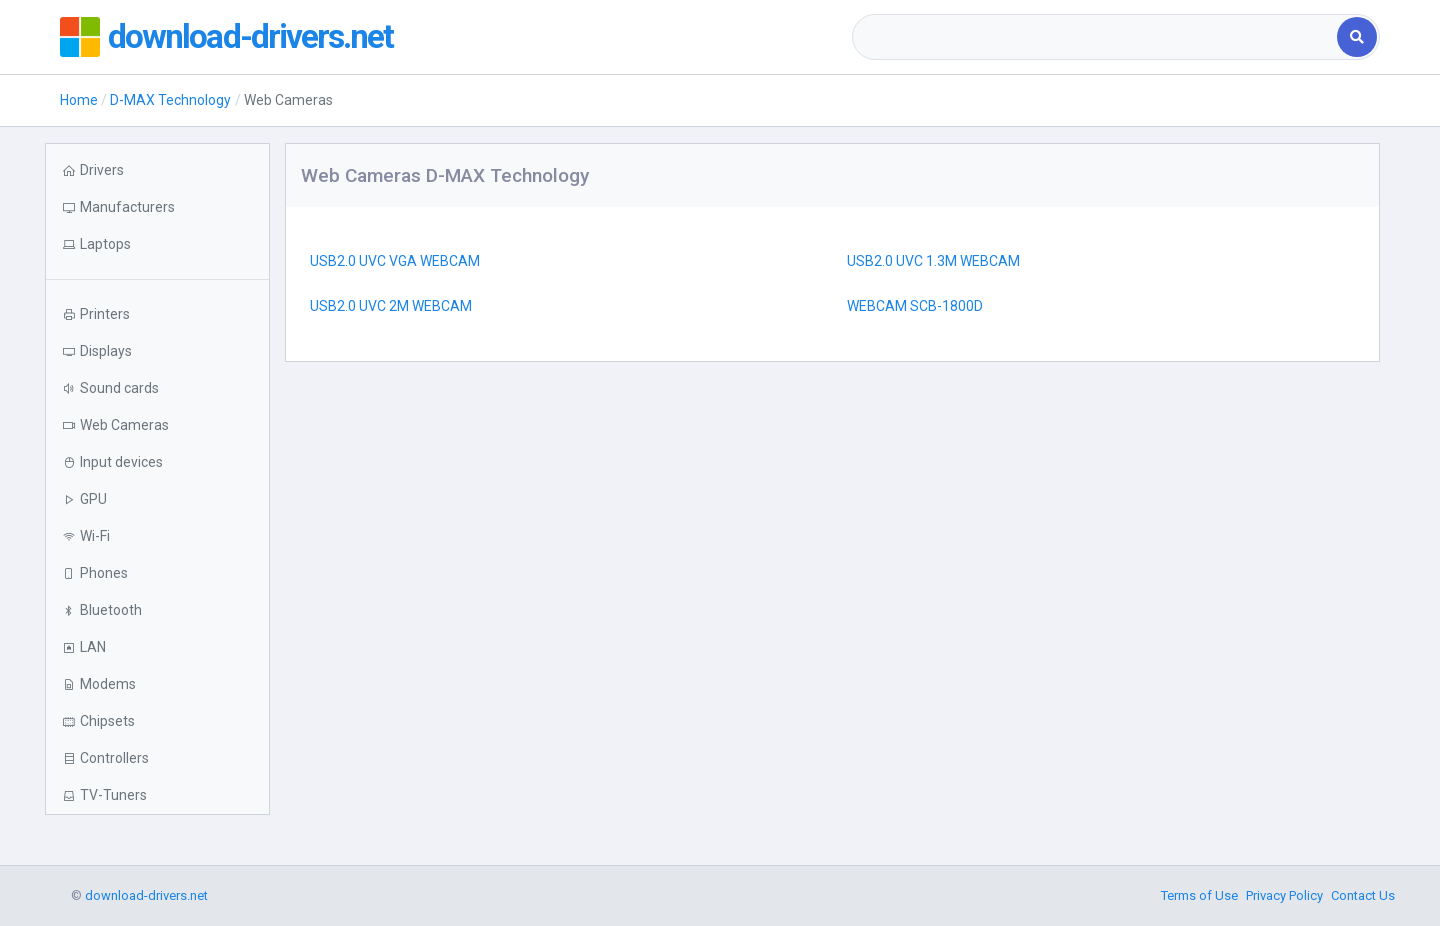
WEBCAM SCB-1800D (915, 306)
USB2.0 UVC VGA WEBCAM (395, 261)
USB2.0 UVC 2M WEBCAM (391, 306)
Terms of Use (1199, 895)
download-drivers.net (258, 37)
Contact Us (1363, 895)
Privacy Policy (1284, 895)
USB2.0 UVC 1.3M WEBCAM (933, 261)
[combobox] (1096, 37)
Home (79, 100)
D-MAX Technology (170, 100)
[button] (157, 244)
